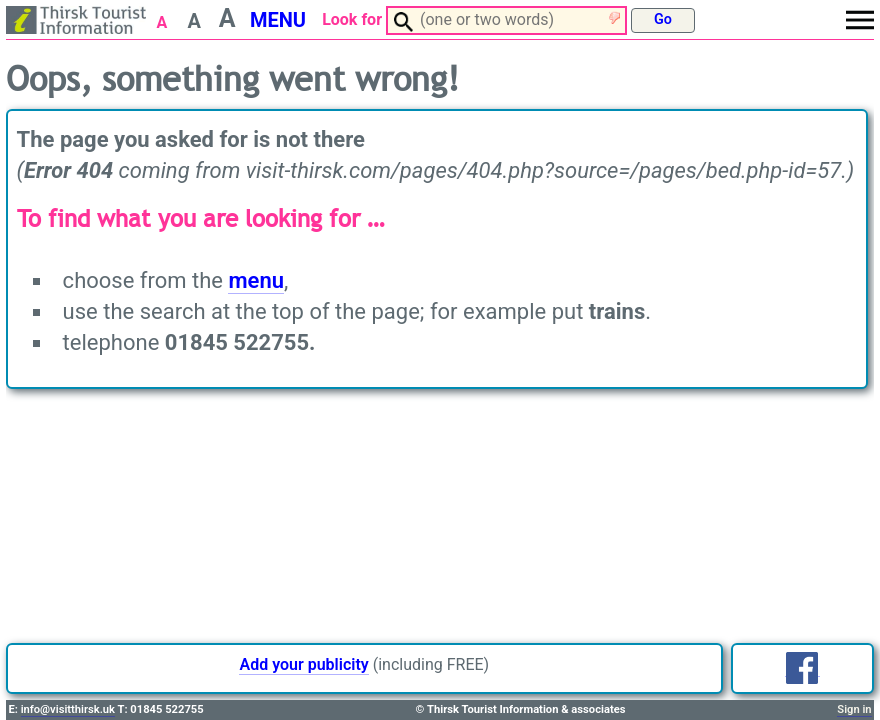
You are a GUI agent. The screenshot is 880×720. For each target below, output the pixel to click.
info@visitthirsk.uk (68, 709)
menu (256, 280)
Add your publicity (303, 664)
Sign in (854, 709)
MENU (278, 20)
